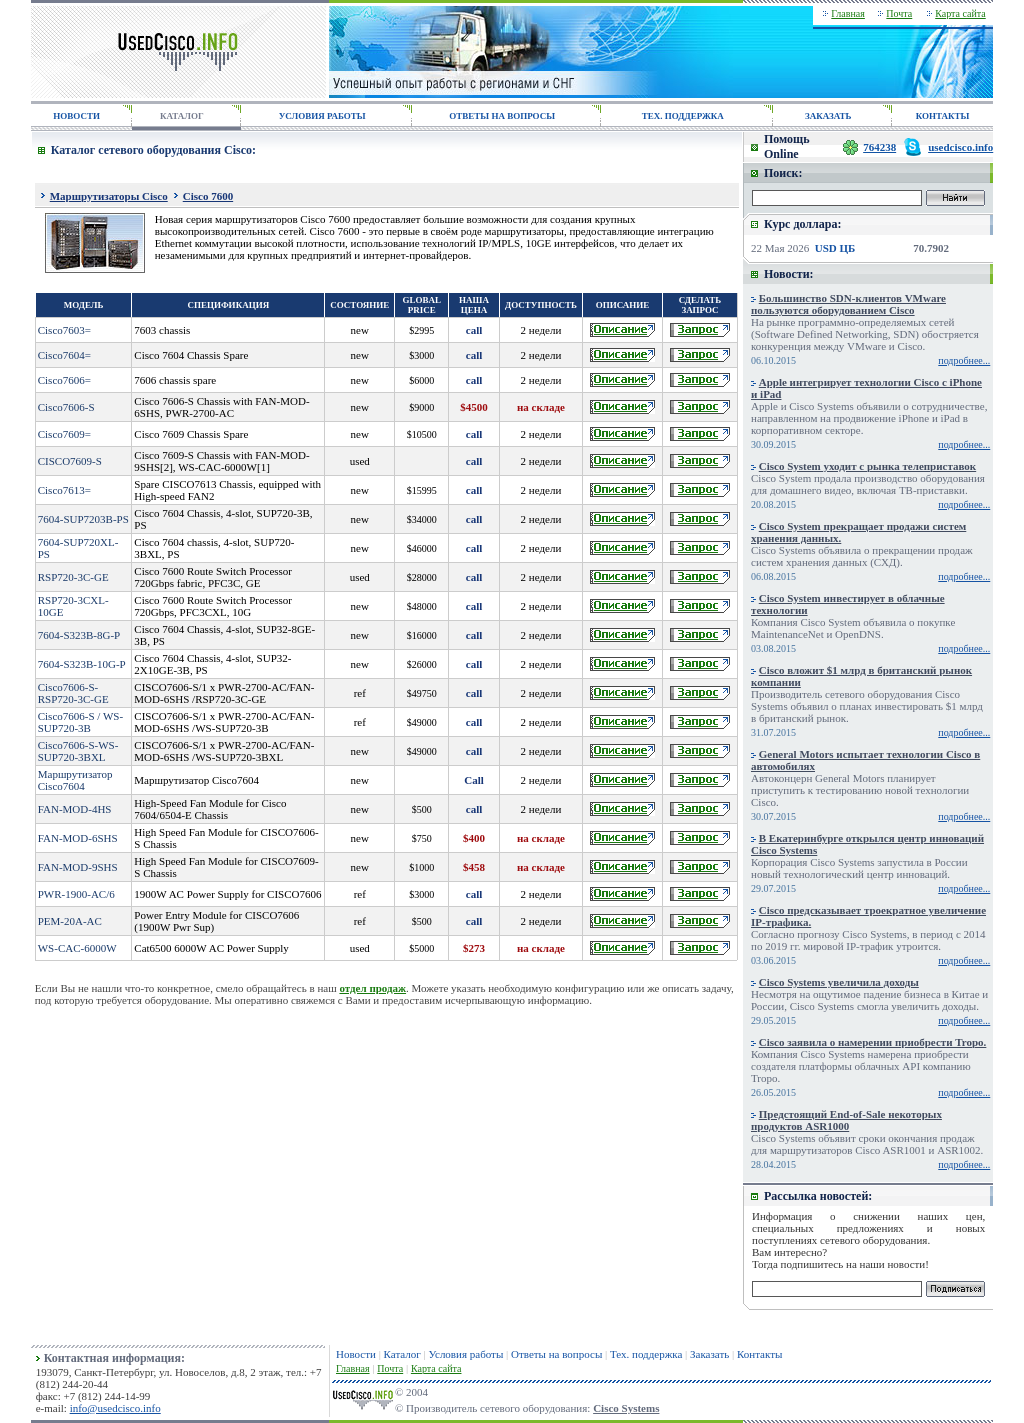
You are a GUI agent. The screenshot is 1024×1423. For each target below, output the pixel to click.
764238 (879, 147)
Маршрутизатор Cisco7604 (75, 780)
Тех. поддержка (646, 1354)
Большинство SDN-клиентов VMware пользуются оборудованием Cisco (848, 304)
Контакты (759, 1354)
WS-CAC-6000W (77, 948)
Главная (848, 13)
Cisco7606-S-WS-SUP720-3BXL (78, 751)
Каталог (402, 1354)
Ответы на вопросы (556, 1354)
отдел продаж (372, 988)
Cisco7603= (64, 330)
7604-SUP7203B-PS (83, 519)
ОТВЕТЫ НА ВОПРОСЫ (502, 116)
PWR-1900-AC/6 (76, 894)
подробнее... (964, 360)
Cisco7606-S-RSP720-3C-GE (73, 693)
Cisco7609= (64, 434)
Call (474, 780)
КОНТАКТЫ (943, 116)
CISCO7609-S (70, 461)
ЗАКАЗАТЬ (828, 116)
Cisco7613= (64, 490)
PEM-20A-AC (70, 921)
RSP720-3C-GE (73, 577)
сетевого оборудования (873, 1240)
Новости (356, 1354)
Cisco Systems (626, 1408)
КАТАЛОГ (182, 116)
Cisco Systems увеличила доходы (839, 982)
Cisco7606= (64, 380)
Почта (899, 13)
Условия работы (466, 1354)
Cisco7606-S (66, 407)
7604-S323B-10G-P (82, 664)
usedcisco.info (960, 147)
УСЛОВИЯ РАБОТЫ (322, 116)
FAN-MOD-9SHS (78, 867)
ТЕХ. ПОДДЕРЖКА (683, 116)
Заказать (709, 1354)
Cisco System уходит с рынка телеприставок (867, 466)
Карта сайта (960, 13)
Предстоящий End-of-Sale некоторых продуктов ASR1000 (846, 1120)
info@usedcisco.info (115, 1408)
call (474, 330)
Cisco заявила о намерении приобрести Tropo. (873, 1042)
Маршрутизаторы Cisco (109, 196)
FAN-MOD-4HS (75, 809)
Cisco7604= (64, 355)
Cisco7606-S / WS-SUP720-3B (80, 722)
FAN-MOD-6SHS (78, 838)
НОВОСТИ (76, 116)
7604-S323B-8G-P (79, 635)
